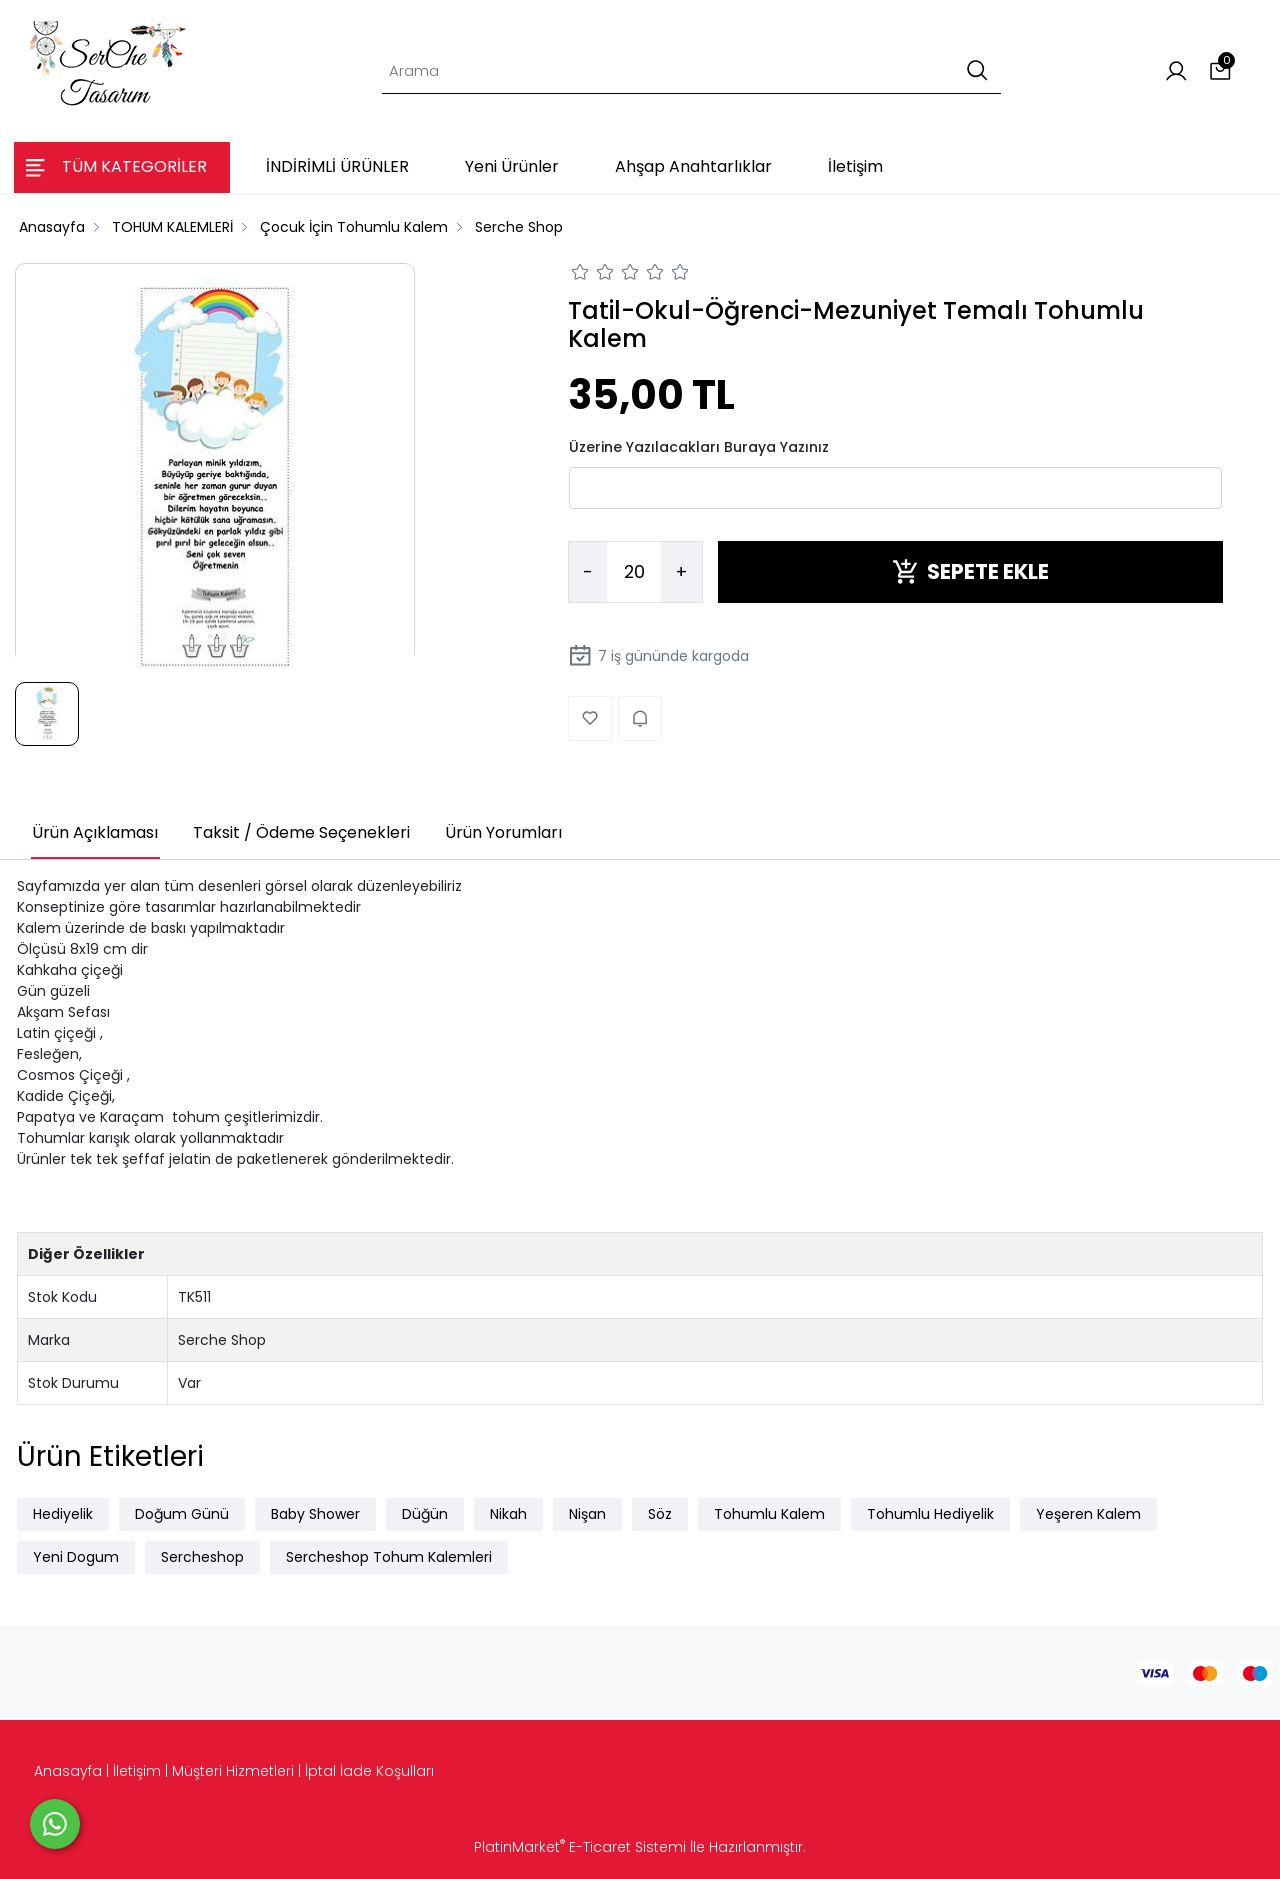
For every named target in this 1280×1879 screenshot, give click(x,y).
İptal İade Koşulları (369, 1771)
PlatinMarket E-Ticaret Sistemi (580, 1847)
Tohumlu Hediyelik (930, 1514)
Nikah (508, 1514)
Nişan (587, 1514)
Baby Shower (315, 1514)
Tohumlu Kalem (769, 1514)
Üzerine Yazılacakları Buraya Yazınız (699, 447)
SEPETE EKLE (970, 571)
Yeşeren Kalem (1088, 1514)
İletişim (137, 1771)
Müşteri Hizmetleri (233, 1771)
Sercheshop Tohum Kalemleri (389, 1557)
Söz (660, 1514)
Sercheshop (202, 1557)
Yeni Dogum (76, 1557)
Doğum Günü (182, 1514)
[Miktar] (634, 572)
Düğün (425, 1514)
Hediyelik (63, 1514)
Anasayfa (68, 1771)
